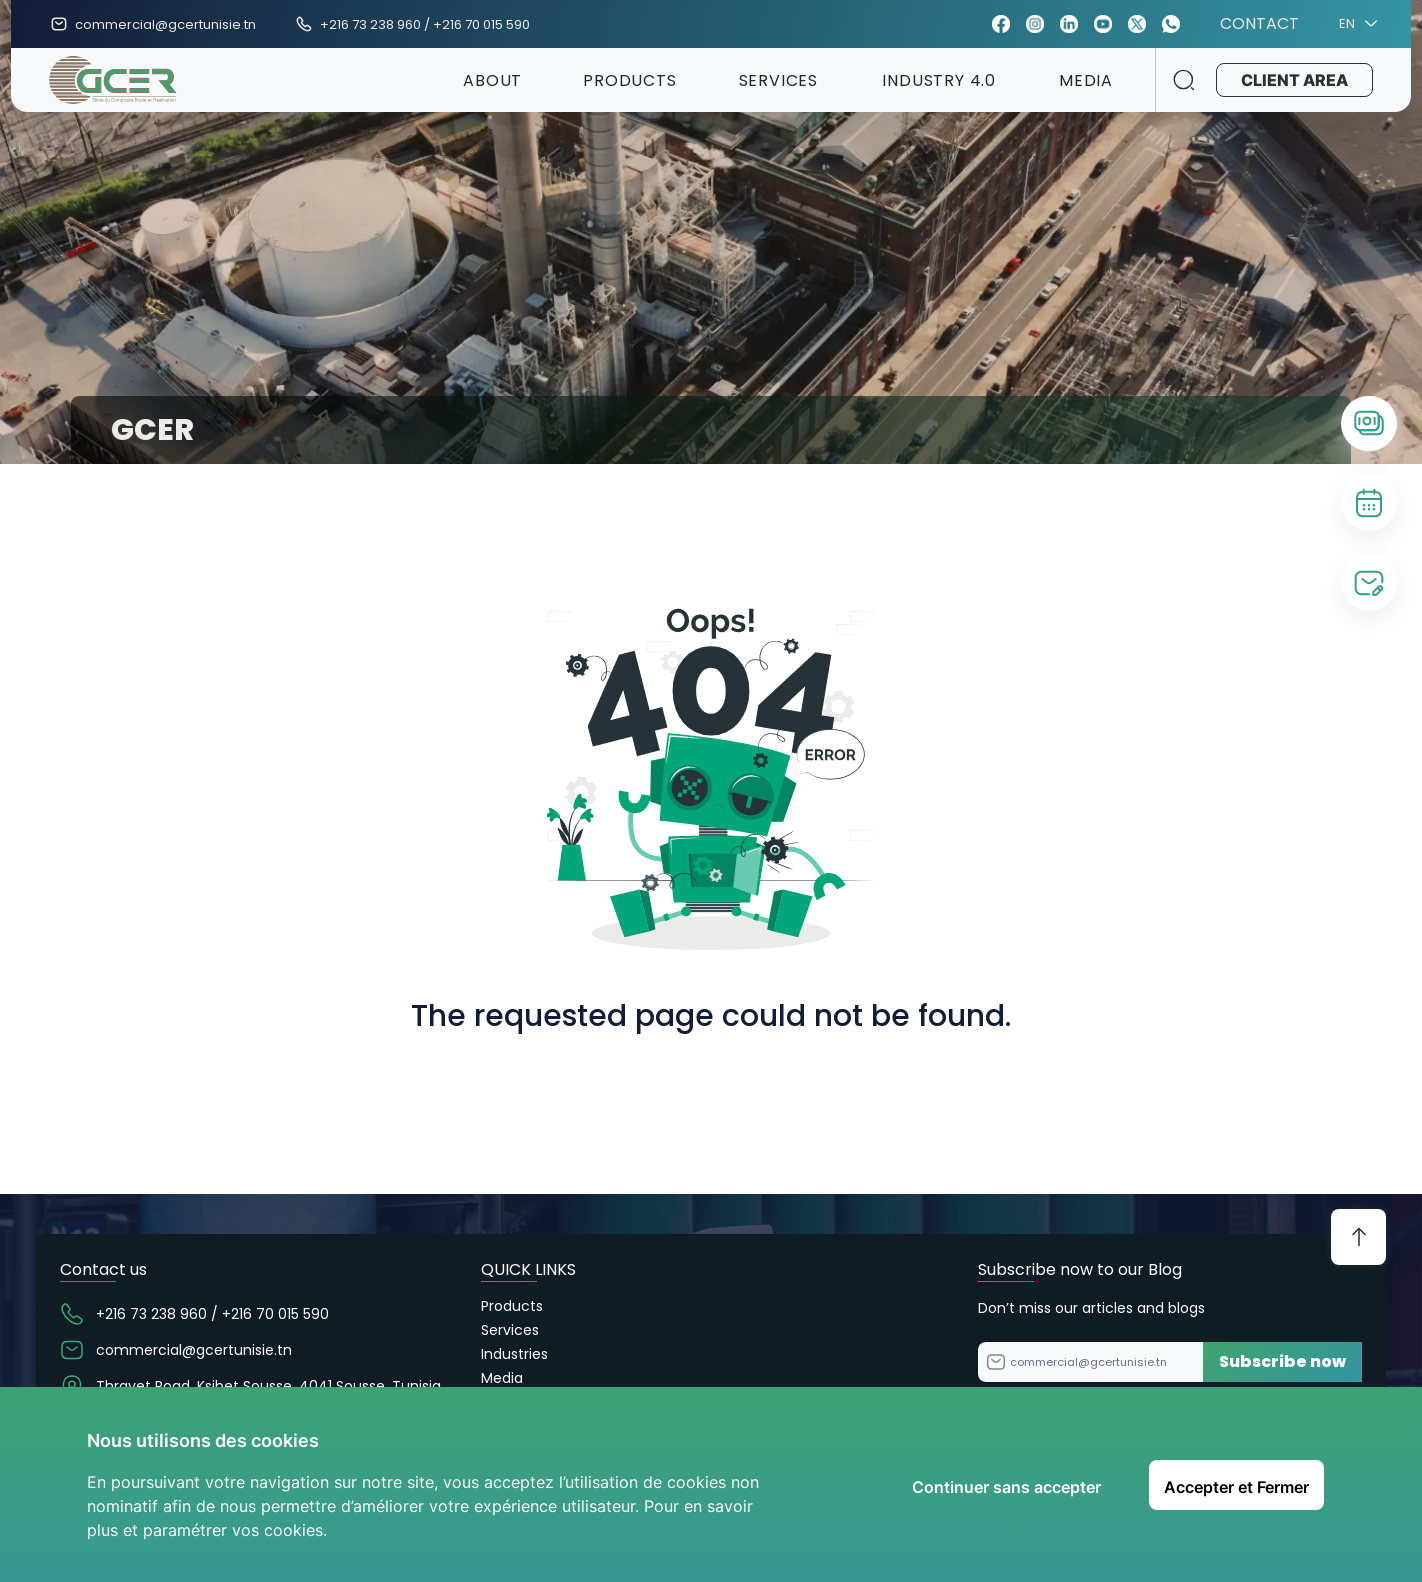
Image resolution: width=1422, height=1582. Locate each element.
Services (510, 1330)
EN (1355, 24)
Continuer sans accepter (1006, 1487)
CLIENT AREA (1292, 80)
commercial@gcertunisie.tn (165, 24)
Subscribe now (1282, 1361)
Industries (514, 1354)
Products (512, 1306)
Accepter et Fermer (1236, 1487)
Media (502, 1378)
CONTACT (1259, 24)
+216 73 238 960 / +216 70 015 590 (425, 24)
